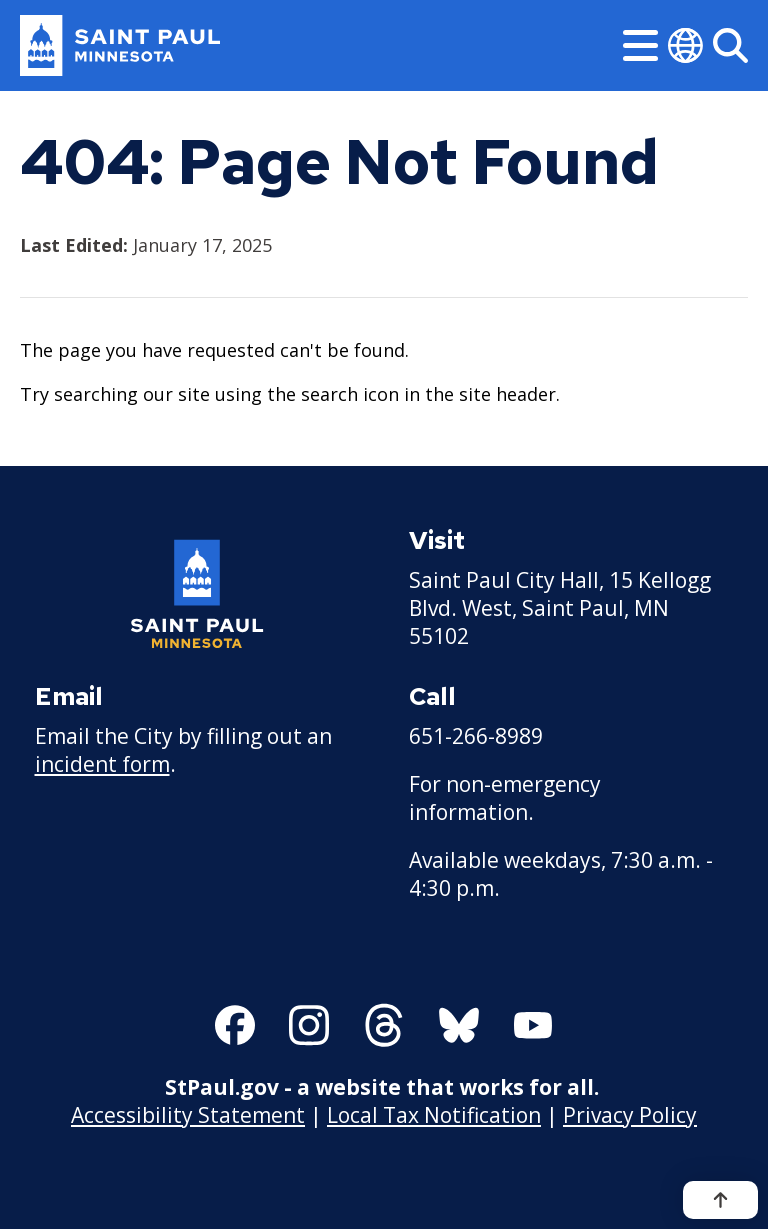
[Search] (730, 45)
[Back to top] (720, 1200)
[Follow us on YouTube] (533, 1025)
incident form (102, 764)
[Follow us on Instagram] (309, 1025)
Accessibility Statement (188, 1115)
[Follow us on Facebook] (235, 1025)
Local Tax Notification (434, 1115)
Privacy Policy (630, 1115)
